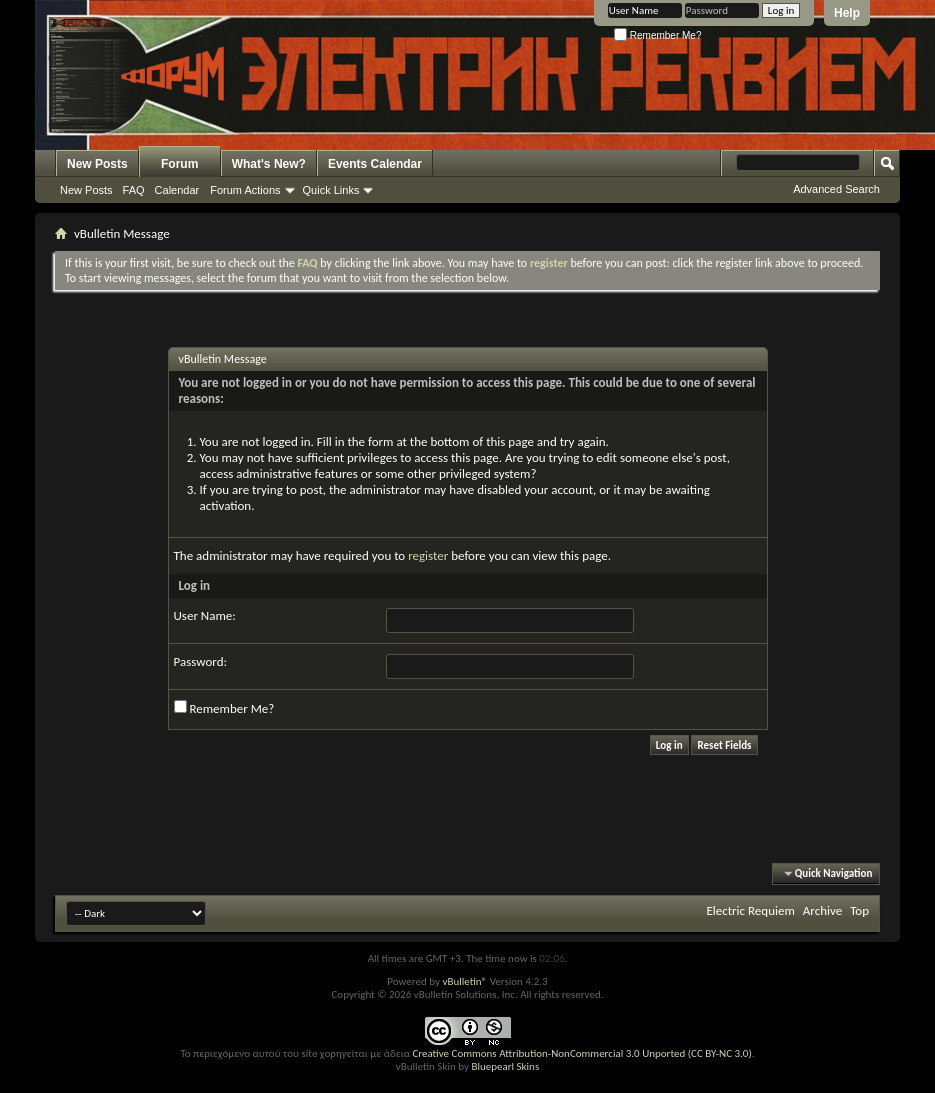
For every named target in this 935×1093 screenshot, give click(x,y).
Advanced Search (836, 189)
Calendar (177, 190)
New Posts (97, 164)
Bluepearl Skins (505, 1066)
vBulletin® (464, 981)
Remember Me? (657, 35)
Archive (822, 910)
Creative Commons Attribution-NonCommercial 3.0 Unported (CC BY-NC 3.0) (581, 1053)
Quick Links (331, 190)
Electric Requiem (750, 910)
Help (847, 13)
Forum (179, 164)
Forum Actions (245, 190)
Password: (200, 661)
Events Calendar (375, 164)
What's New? (269, 164)
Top (859, 910)
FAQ (134, 190)
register (428, 555)
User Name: (205, 615)
